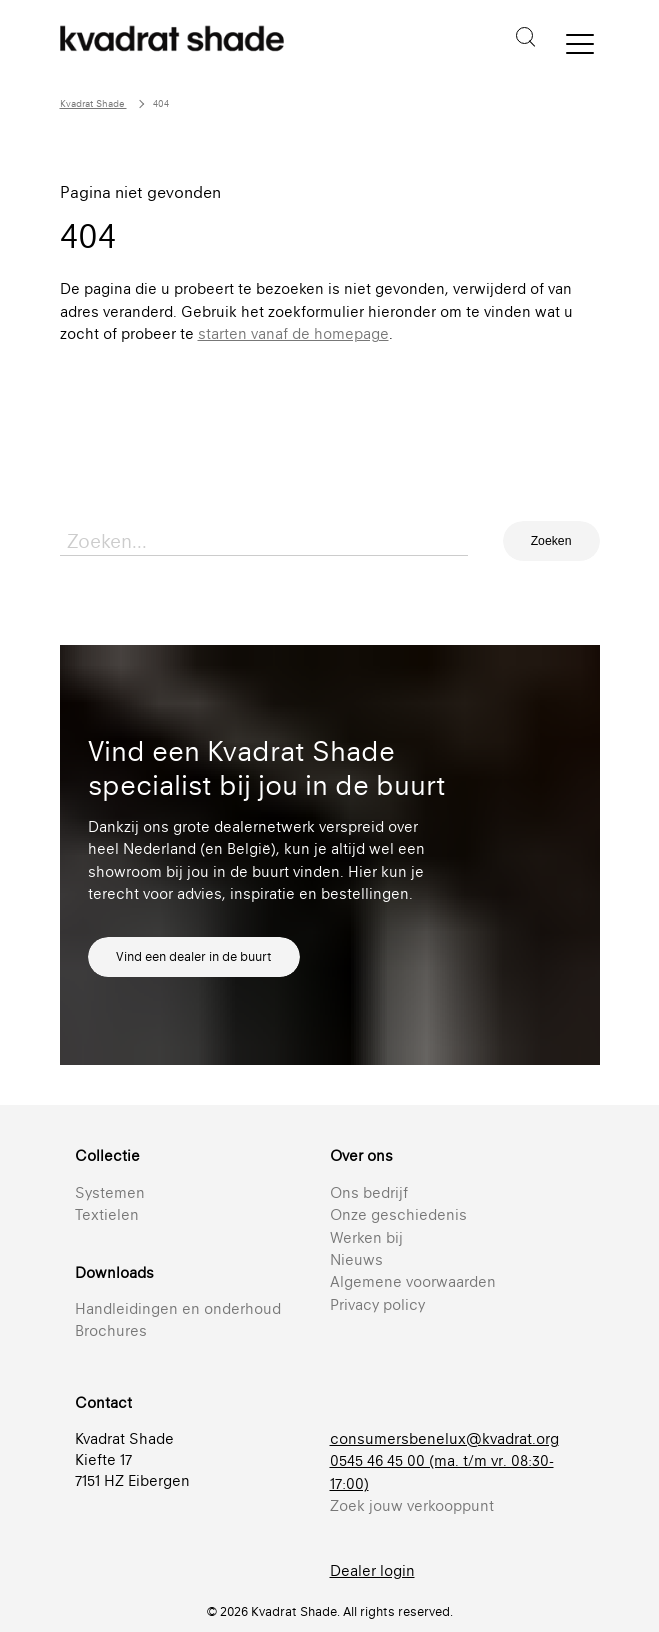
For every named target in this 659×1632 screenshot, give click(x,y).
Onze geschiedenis (398, 1214)
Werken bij (366, 1237)
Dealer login (372, 1570)
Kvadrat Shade (93, 103)
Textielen (107, 1214)
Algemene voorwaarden (413, 1281)
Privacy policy (377, 1304)
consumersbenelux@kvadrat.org (444, 1438)
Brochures (111, 1330)
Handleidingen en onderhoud (178, 1308)
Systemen (110, 1192)
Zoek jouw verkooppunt (412, 1505)
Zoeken (551, 541)
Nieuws (356, 1259)
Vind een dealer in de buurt (194, 956)
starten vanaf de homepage (293, 333)
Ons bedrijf (369, 1192)
